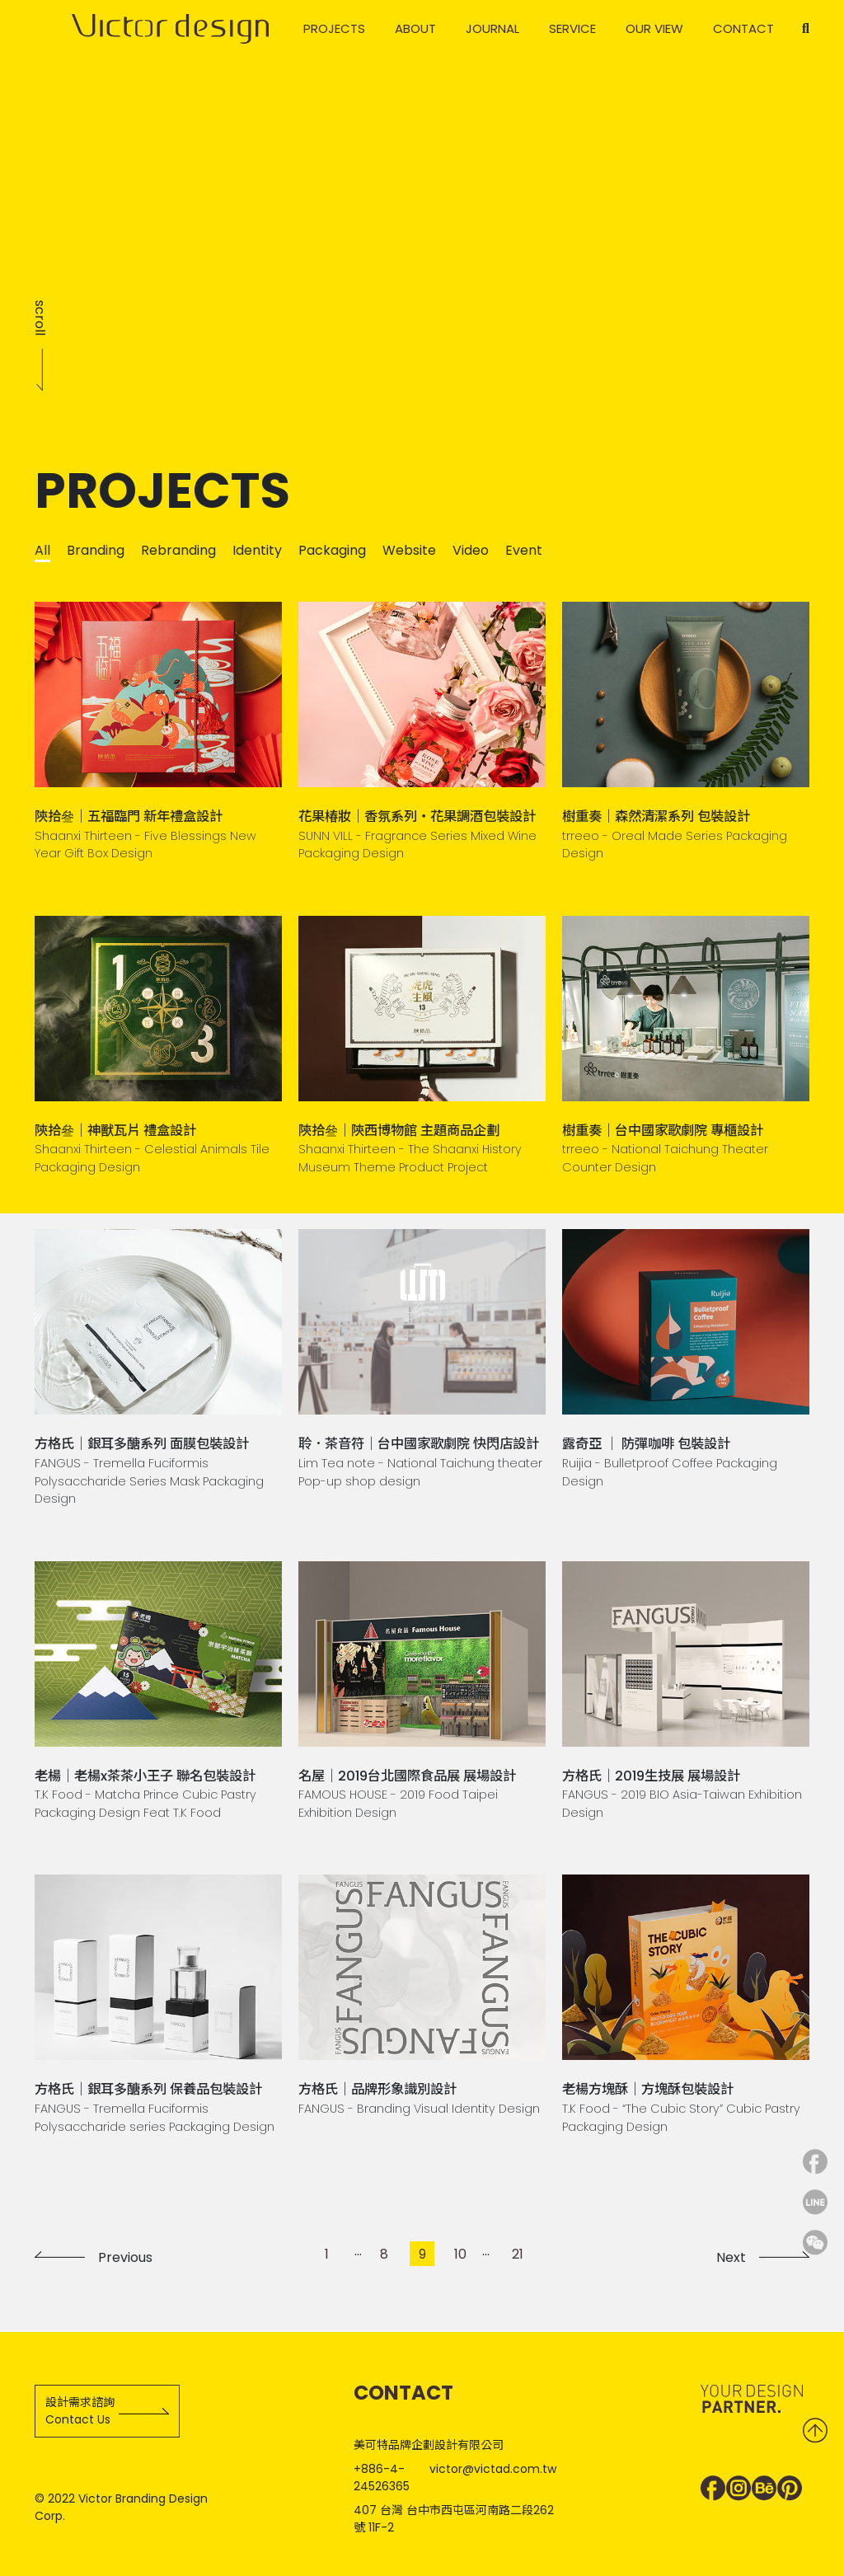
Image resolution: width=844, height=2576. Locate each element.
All (42, 550)
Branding (95, 550)
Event (523, 550)
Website (409, 550)
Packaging (332, 550)
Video (470, 550)
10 (460, 2254)
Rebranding (178, 550)
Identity (257, 550)
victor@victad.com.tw (492, 2469)
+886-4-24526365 (382, 2477)
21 (517, 2254)
